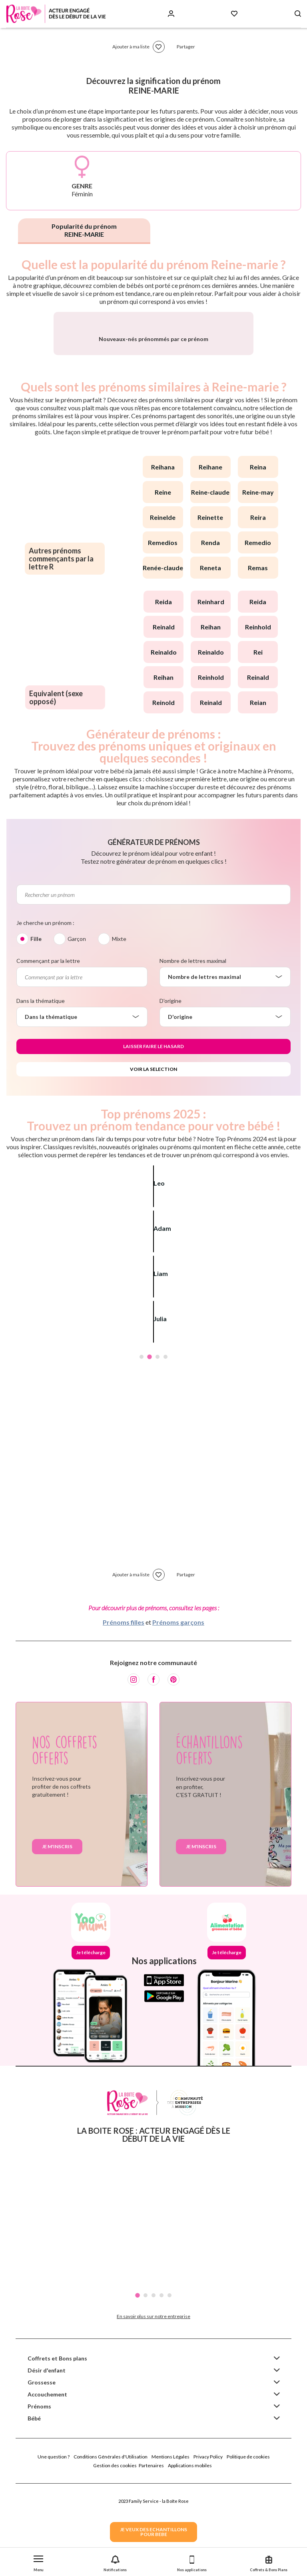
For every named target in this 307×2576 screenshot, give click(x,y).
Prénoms (39, 2494)
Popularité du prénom (84, 230)
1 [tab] (142, 1445)
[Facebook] (153, 1767)
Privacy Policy (208, 2545)
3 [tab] (157, 1445)
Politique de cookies (248, 2545)
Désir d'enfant (47, 2458)
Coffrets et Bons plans (57, 2446)
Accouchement (47, 2482)
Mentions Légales (170, 2545)
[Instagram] (134, 1767)
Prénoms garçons (178, 1710)
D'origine (170, 1088)
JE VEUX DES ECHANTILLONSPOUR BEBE (153, 2531)
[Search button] (298, 14)
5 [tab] (169, 2383)
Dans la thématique (40, 1088)
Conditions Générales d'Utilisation (111, 2545)
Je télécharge (91, 2040)
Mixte (119, 1026)
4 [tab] (165, 1445)
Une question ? (54, 2545)
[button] (38, 2562)
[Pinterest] (173, 1767)
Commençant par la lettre (48, 1048)
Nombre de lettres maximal (192, 1048)
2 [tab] (150, 1445)
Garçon (77, 1026)
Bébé (34, 2506)
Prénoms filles (123, 1710)
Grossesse (42, 2470)
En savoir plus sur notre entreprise (153, 2404)
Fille (36, 1026)
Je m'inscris (57, 1934)
